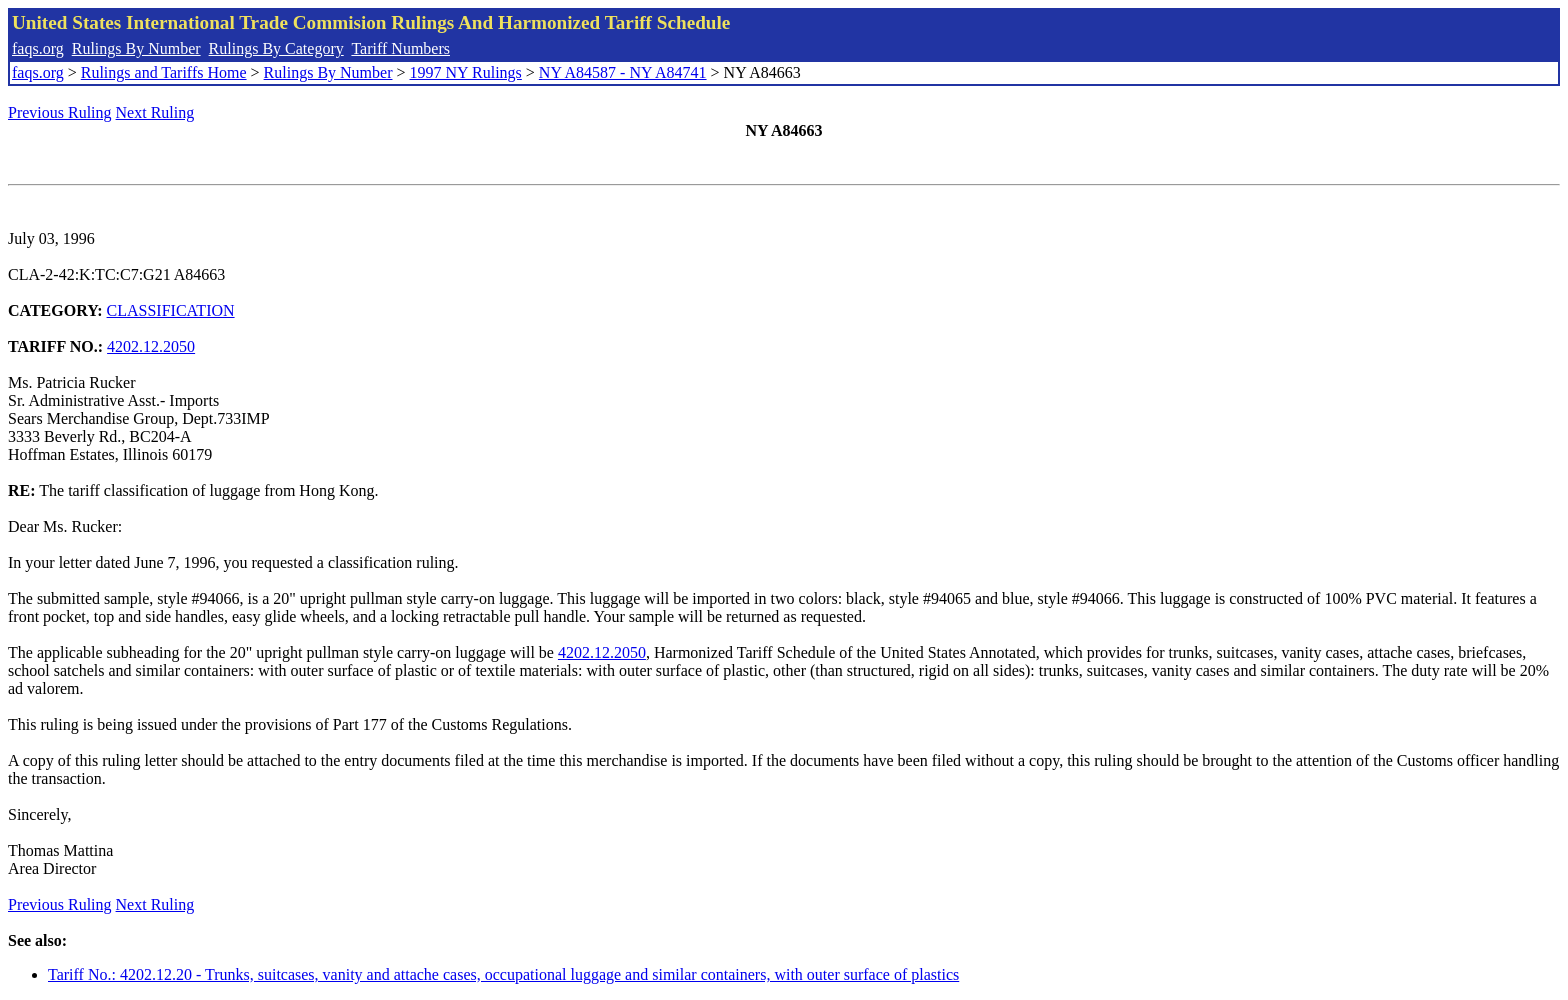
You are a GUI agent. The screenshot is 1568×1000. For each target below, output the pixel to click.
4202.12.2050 (151, 346)
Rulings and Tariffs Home (164, 72)
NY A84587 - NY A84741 (623, 72)
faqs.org (38, 48)
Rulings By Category (276, 48)
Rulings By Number (136, 48)
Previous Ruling (60, 112)
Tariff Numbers (400, 48)
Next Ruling (155, 112)
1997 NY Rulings (466, 72)
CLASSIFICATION (171, 310)
